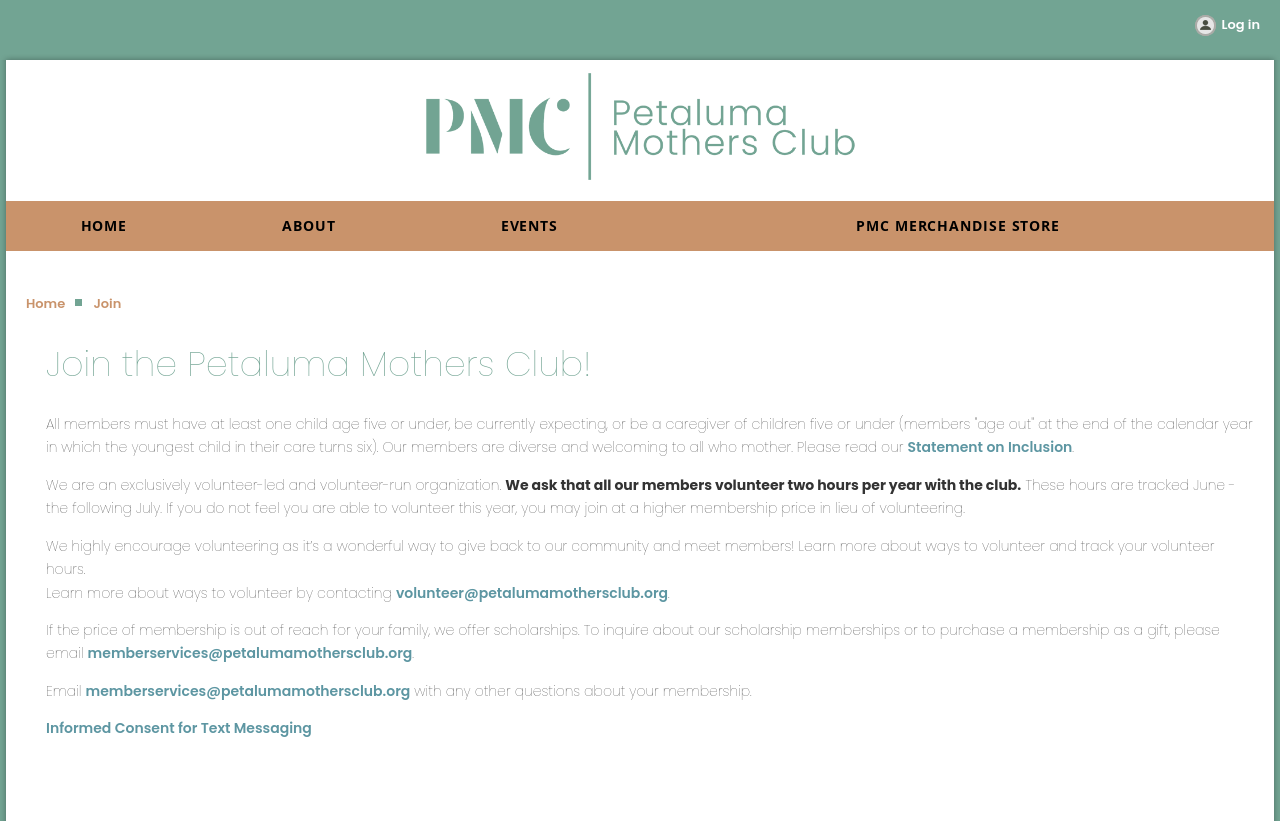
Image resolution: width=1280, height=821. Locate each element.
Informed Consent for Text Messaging (179, 728)
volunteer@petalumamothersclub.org (532, 593)
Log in (1241, 24)
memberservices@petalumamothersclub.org (250, 653)
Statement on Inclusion (990, 447)
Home (45, 303)
